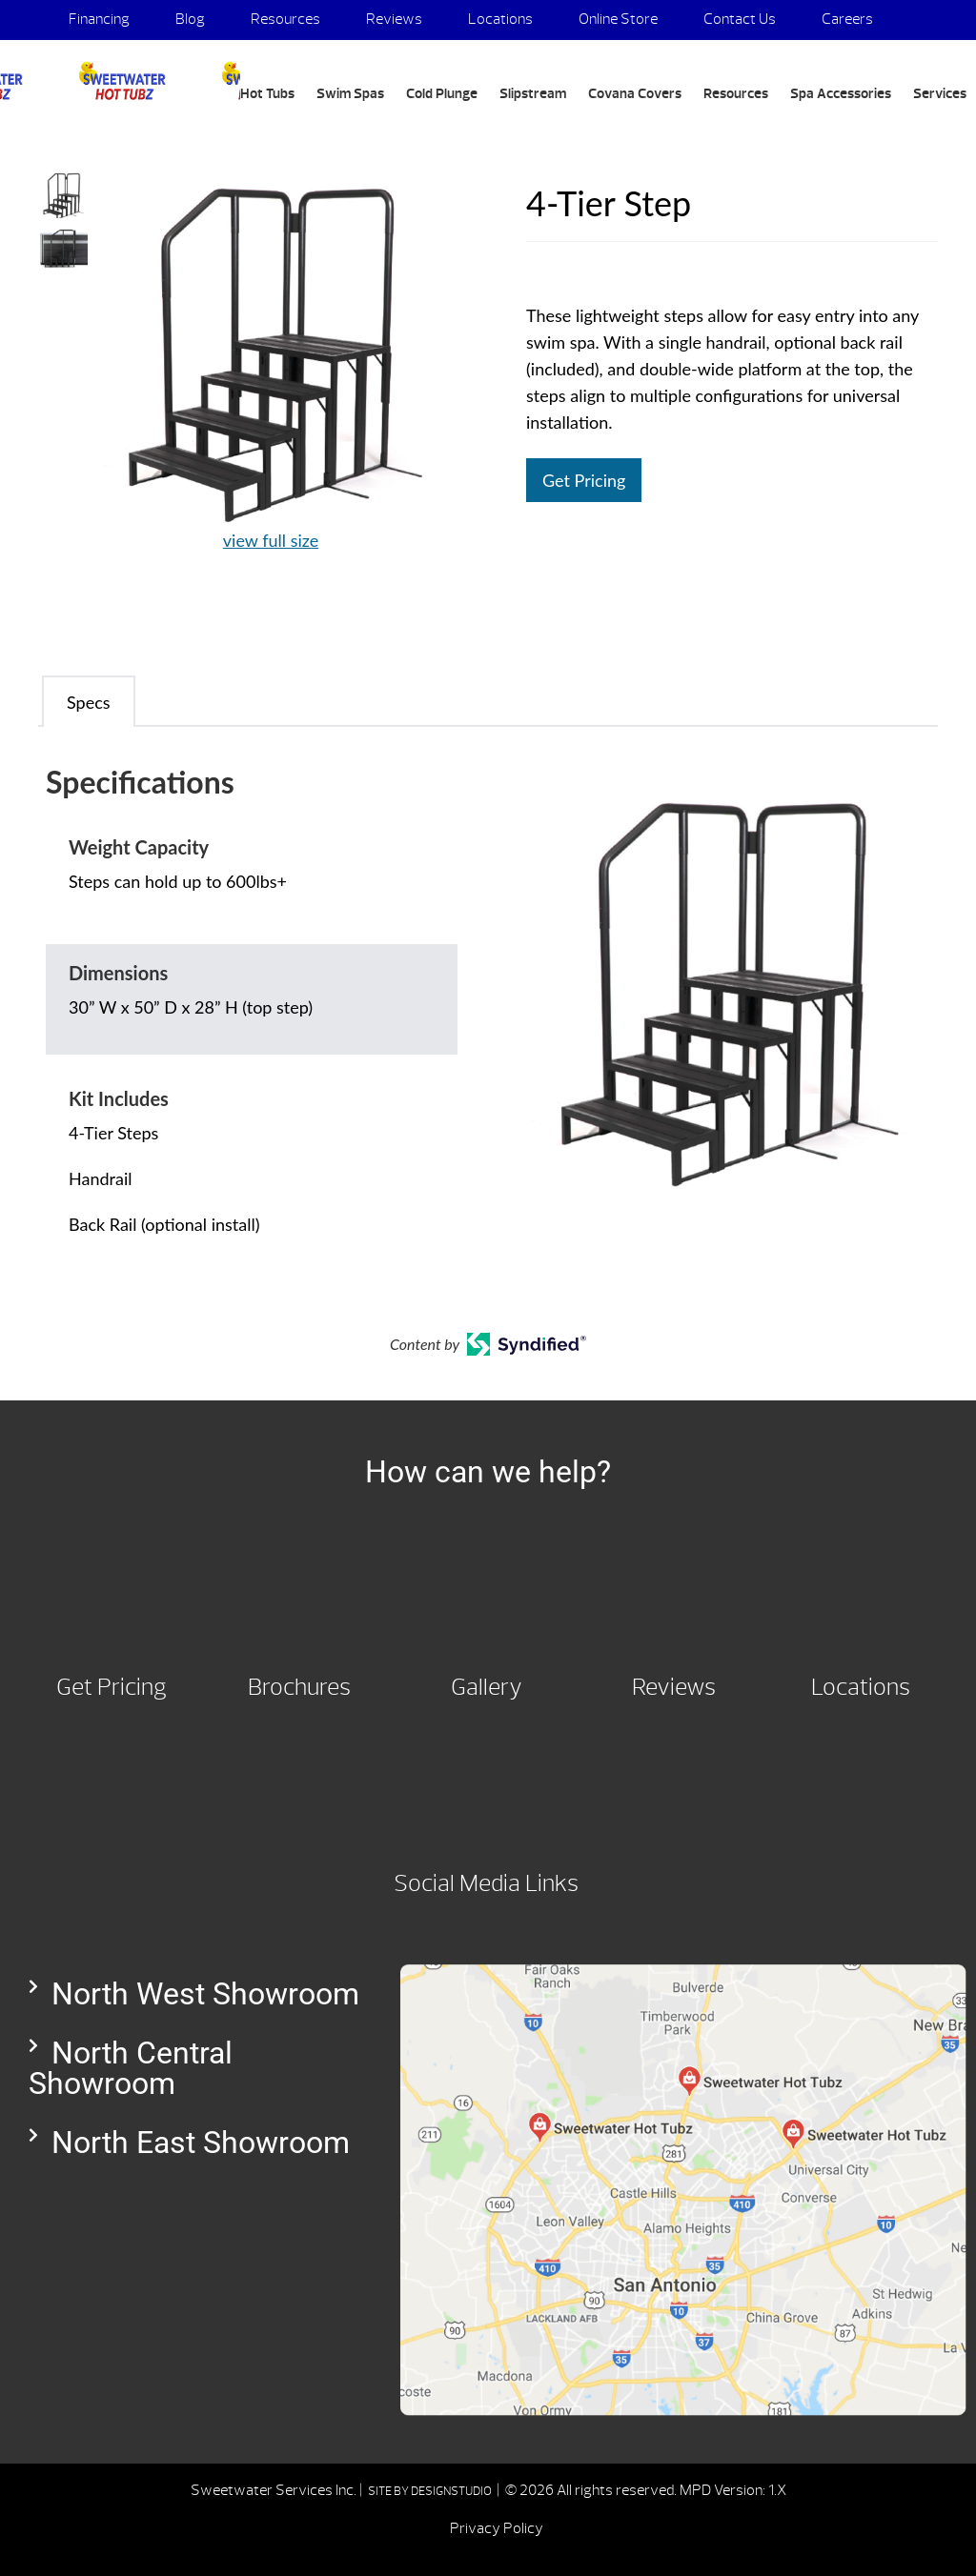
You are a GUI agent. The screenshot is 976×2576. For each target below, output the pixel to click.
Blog (190, 19)
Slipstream (532, 94)
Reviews (394, 19)
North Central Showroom (131, 2068)
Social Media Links (486, 1883)
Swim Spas (350, 94)
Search (76, 139)
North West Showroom (205, 1994)
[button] (195, 1993)
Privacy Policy (496, 2528)
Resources (285, 19)
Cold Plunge (442, 94)
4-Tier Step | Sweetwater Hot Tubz (120, 81)
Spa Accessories (840, 94)
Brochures (299, 1687)
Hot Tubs (267, 94)
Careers (847, 19)
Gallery (486, 1687)
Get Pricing (583, 480)
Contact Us (739, 19)
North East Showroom (200, 2142)
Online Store (618, 19)
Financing (99, 19)
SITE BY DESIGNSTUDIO (431, 2491)
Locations (500, 19)
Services (939, 94)
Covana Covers (634, 94)
